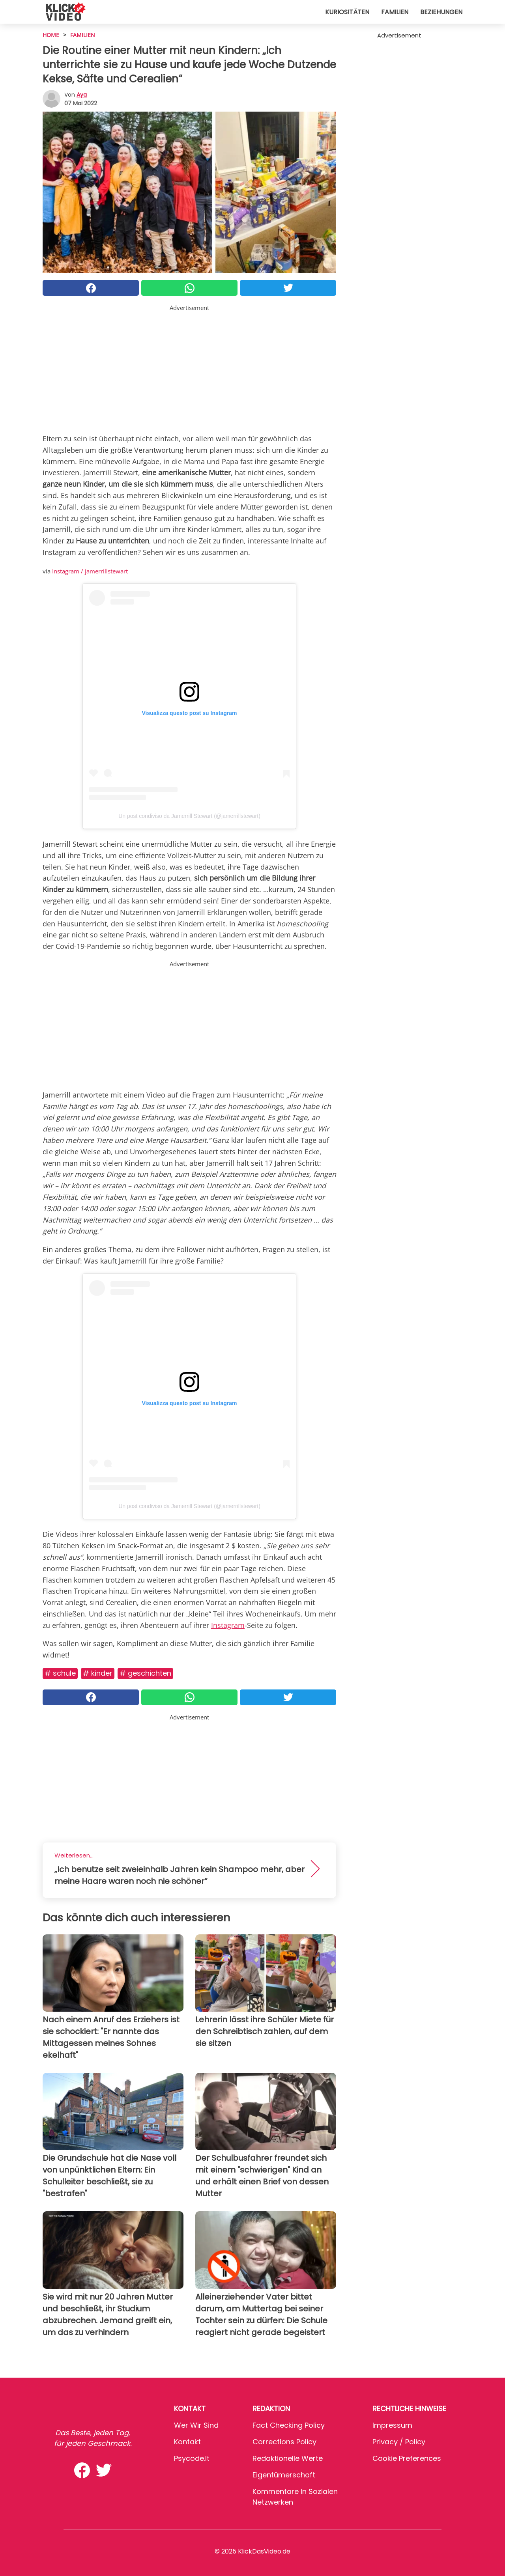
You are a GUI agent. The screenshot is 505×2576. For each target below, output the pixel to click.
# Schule (60, 1673)
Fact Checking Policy (288, 2425)
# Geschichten (145, 1673)
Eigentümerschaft (283, 2475)
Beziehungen (441, 12)
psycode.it (191, 2458)
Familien (394, 12)
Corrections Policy (284, 2442)
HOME (51, 35)
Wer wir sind (196, 2425)
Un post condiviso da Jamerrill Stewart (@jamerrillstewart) (189, 816)
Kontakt (187, 2442)
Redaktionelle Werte (287, 2458)
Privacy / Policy (398, 2442)
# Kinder (97, 1673)
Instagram (228, 1625)
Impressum (392, 2425)
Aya (82, 95)
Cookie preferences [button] (406, 2458)
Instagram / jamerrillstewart (90, 571)
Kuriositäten (347, 12)
